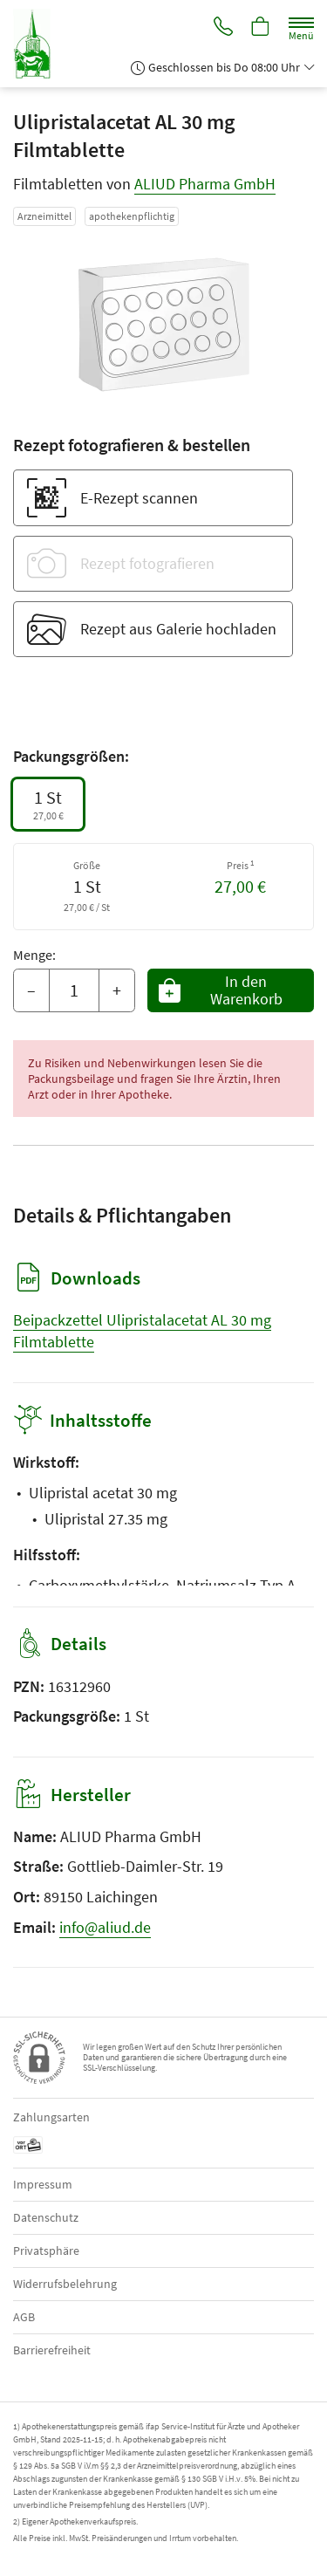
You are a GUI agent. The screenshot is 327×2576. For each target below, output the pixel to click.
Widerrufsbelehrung (65, 2284)
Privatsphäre (46, 2250)
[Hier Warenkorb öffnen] (260, 28)
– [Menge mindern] (31, 990)
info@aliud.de (105, 1927)
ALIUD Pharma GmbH (205, 184)
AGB (24, 2317)
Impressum (42, 2184)
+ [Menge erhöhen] (116, 990)
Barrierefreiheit (52, 2350)
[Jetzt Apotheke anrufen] (223, 28)
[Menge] (74, 990)
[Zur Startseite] (39, 44)
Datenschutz (45, 2217)
